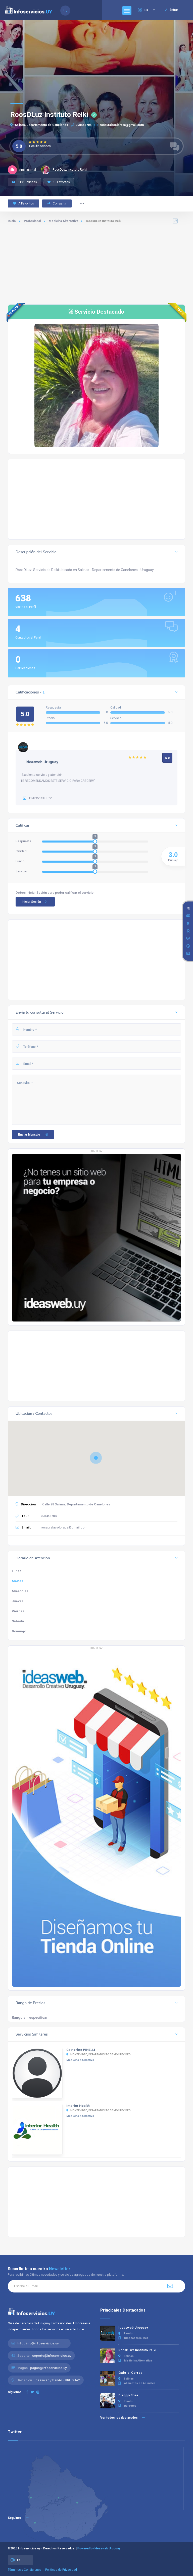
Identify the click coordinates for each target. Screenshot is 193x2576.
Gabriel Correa (130, 2373)
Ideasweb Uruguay (42, 762)
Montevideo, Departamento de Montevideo (98, 2054)
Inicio (12, 221)
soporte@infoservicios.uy (51, 2355)
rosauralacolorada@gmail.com (119, 125)
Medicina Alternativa (63, 221)
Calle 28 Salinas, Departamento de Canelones (76, 1504)
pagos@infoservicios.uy (48, 2368)
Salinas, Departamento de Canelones (39, 125)
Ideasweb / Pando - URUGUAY (57, 2380)
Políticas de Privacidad (61, 2569)
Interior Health (78, 2106)
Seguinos (18, 2518)
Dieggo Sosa (128, 2395)
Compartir (56, 203)
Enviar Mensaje (33, 1134)
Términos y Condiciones (24, 2569)
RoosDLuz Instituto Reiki (137, 2350)
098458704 (81, 125)
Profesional (32, 221)
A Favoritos (23, 203)
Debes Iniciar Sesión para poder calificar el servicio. (55, 892)
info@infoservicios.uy (42, 2343)
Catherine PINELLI (80, 2050)
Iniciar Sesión (35, 901)
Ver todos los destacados (122, 2417)
